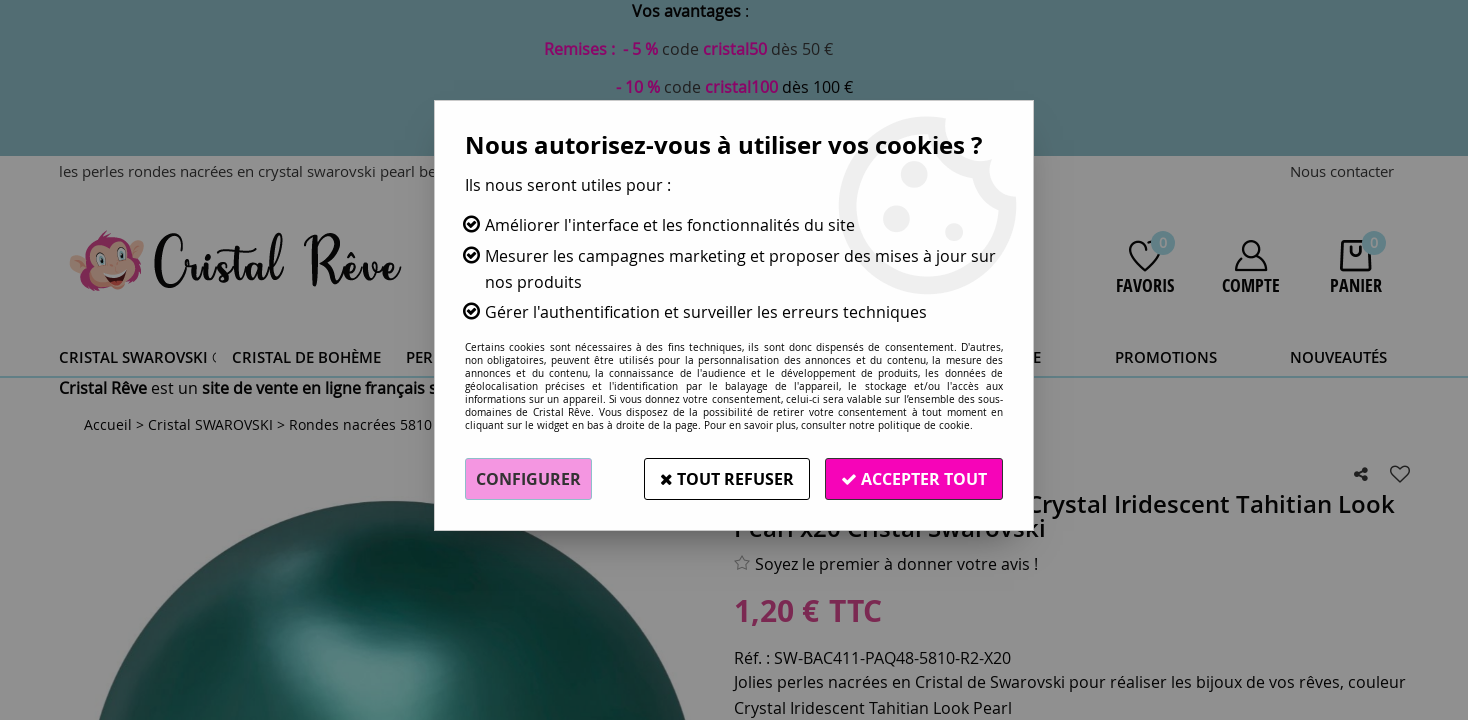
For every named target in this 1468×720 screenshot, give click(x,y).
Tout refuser (727, 479)
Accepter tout (914, 479)
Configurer (528, 479)
